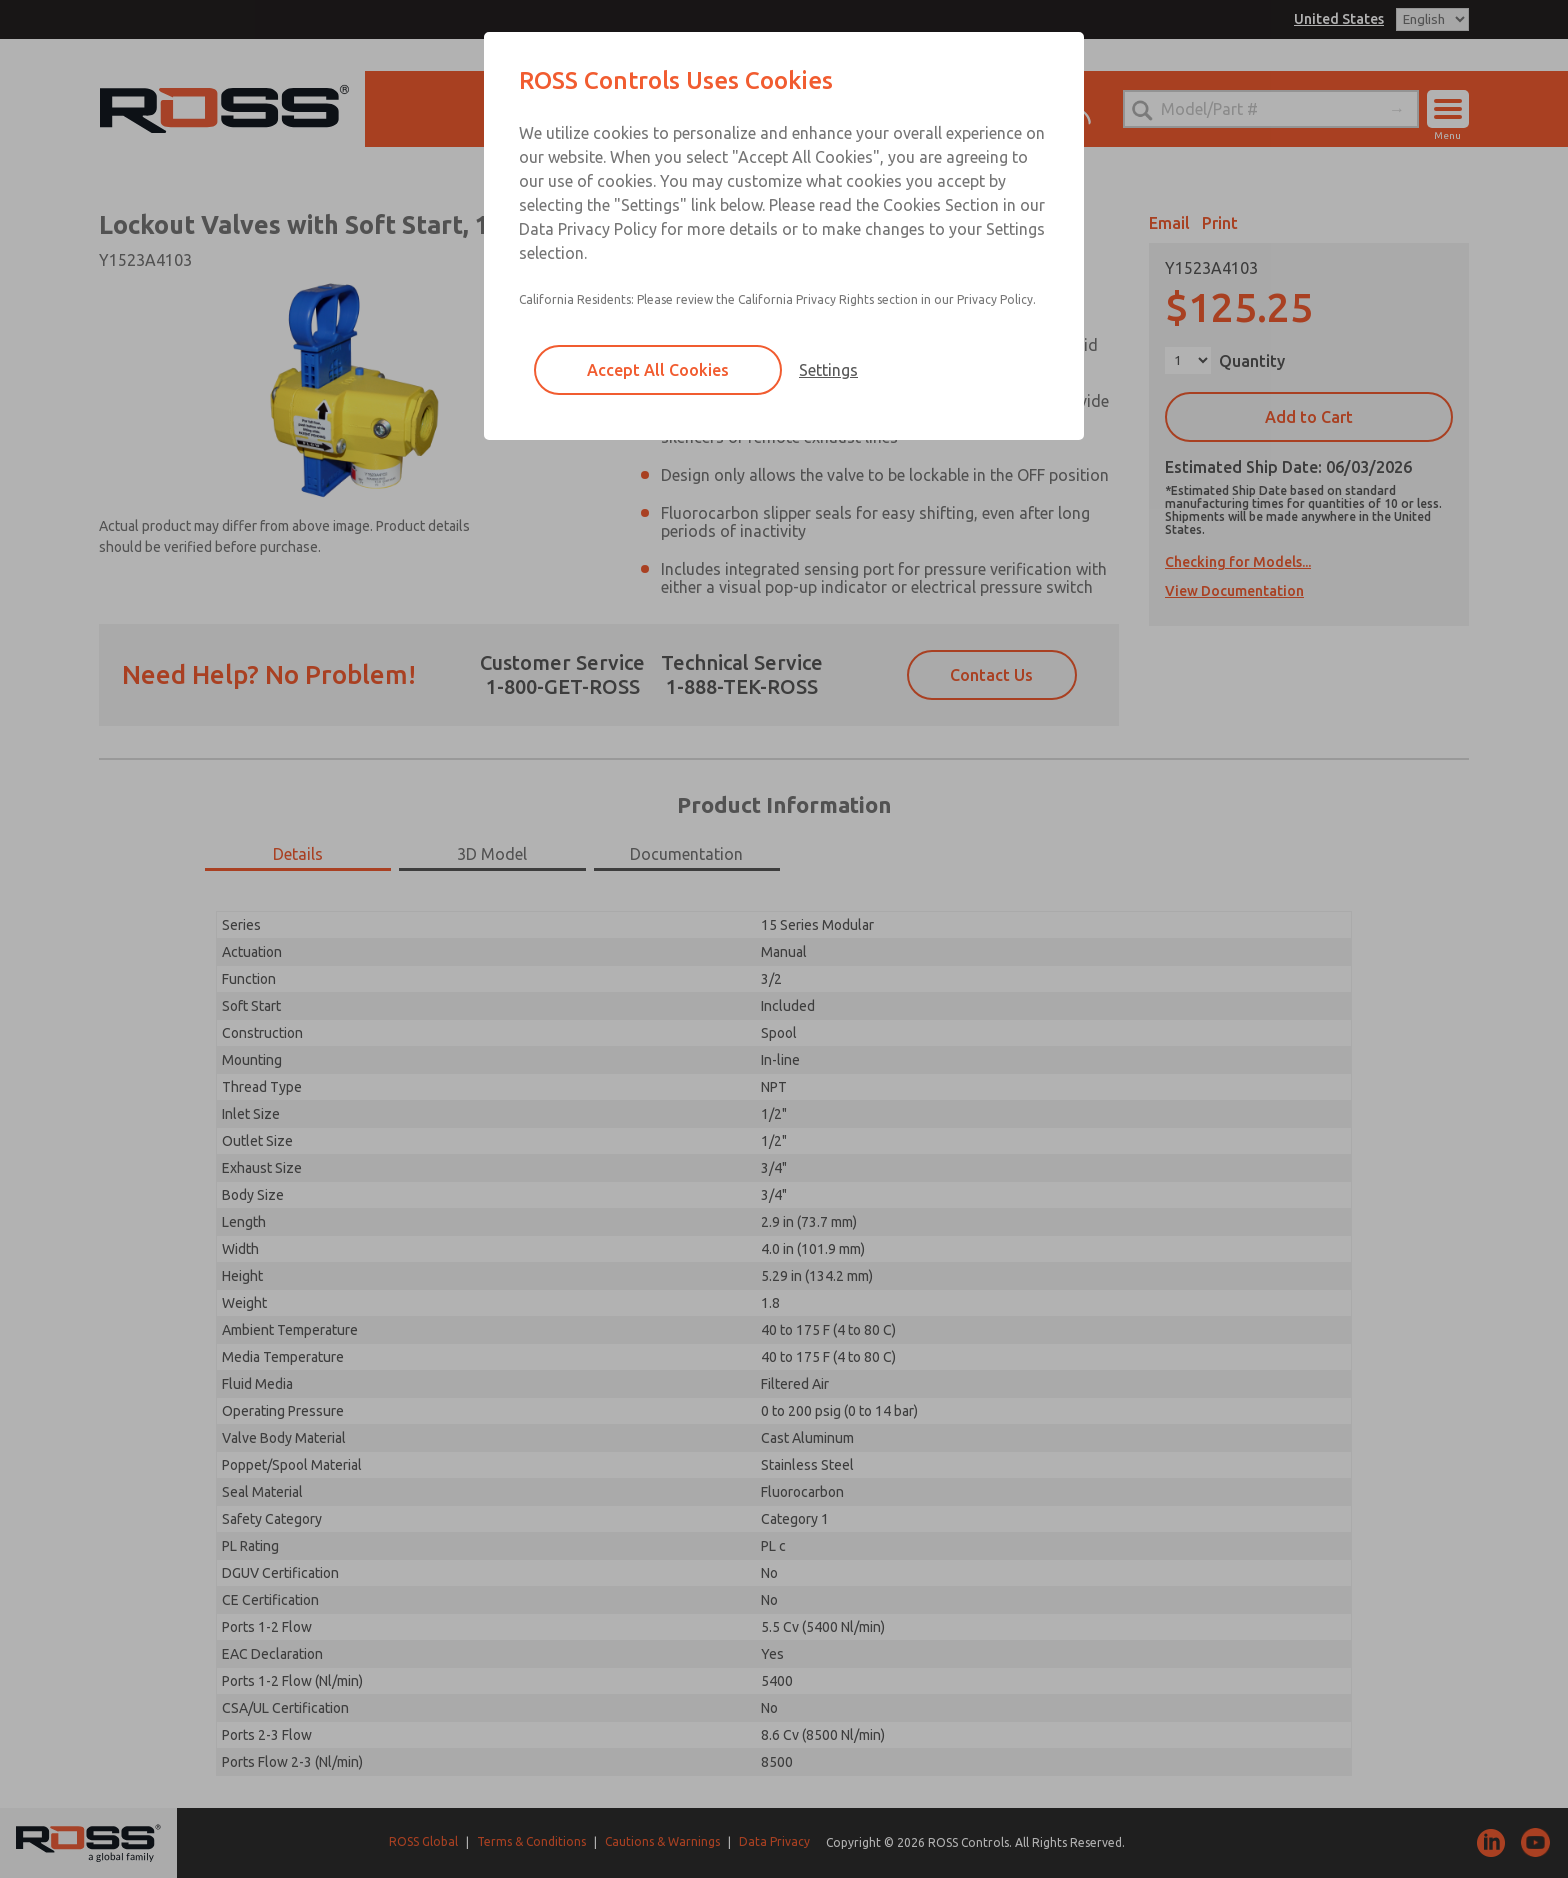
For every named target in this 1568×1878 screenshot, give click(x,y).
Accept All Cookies (658, 370)
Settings (828, 370)
